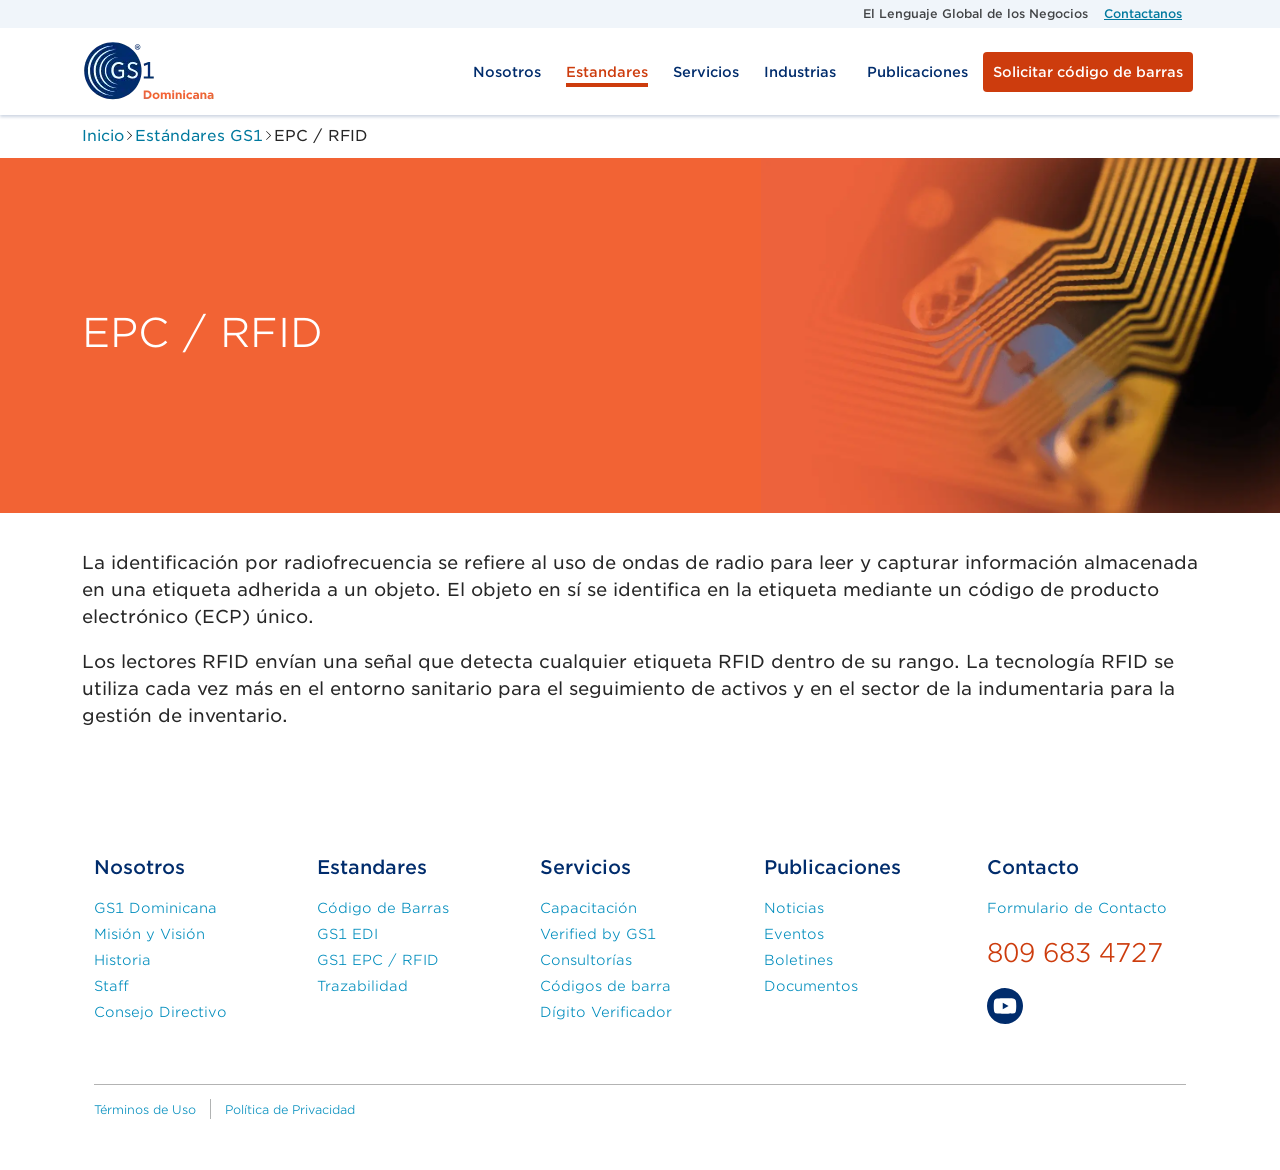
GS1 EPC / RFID (378, 960)
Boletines (798, 960)
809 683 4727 (1075, 952)
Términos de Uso (145, 1109)
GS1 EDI (347, 934)
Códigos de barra (605, 986)
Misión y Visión (149, 934)
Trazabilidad (362, 986)
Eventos (794, 934)
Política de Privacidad (290, 1109)
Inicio (103, 135)
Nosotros (507, 72)
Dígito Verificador (606, 1012)
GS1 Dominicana (155, 908)
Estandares (607, 72)
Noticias (794, 908)
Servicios (706, 72)
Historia (122, 960)
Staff (111, 986)
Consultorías (586, 960)
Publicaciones (917, 72)
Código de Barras (383, 908)
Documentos (811, 986)
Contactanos (1143, 13)
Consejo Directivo (160, 1012)
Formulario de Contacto (1077, 908)
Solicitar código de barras (1088, 72)
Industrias (800, 72)
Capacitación (588, 908)
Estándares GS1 (199, 135)
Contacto (1033, 867)
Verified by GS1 (598, 934)
